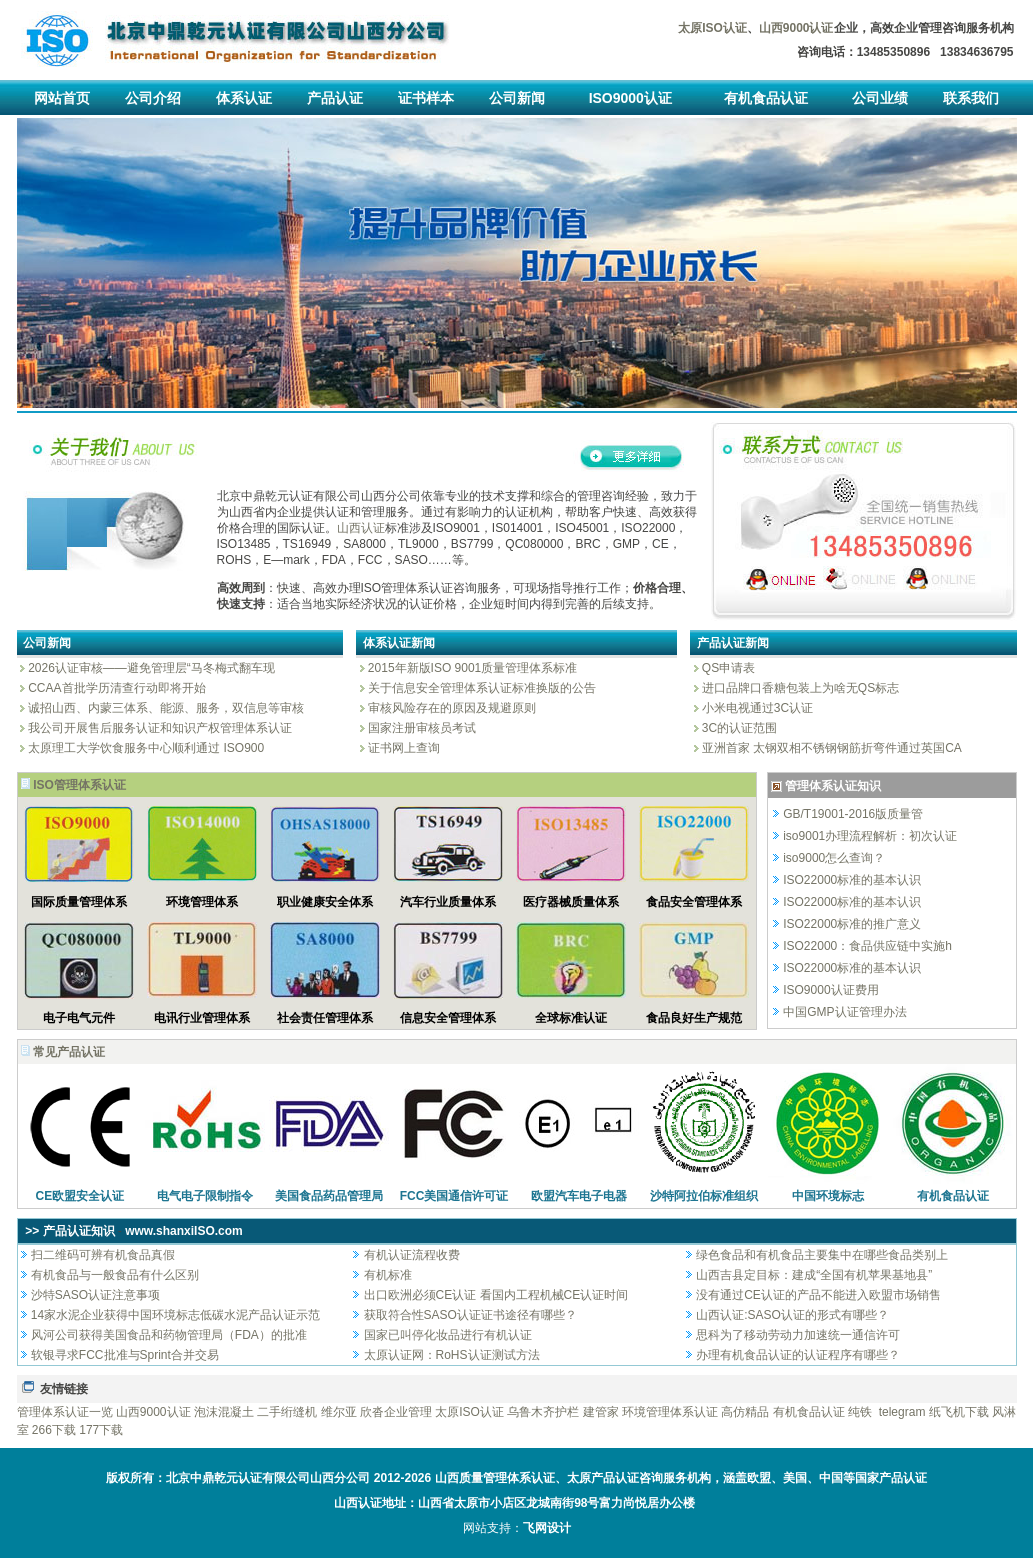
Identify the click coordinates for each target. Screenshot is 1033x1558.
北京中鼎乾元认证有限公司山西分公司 (268, 1478)
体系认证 (244, 98)
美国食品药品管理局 (329, 1196)
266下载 (54, 1430)
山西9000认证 (153, 1412)
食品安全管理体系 (694, 902)
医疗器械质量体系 (571, 902)
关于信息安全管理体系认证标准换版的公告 (480, 688)
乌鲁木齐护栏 (543, 1412)
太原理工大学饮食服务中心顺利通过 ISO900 (144, 748)
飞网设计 (547, 1528)
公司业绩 (880, 98)
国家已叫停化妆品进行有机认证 (448, 1335)
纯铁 (860, 1412)
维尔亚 (339, 1412)
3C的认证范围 (738, 728)
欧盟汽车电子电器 (579, 1196)
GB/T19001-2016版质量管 (853, 814)
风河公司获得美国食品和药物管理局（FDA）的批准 (169, 1335)
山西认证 (361, 528)
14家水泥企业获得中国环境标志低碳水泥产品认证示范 (175, 1315)
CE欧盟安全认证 (80, 1196)
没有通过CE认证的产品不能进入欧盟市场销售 (818, 1295)
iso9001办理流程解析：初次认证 (870, 836)
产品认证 (335, 98)
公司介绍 (153, 98)
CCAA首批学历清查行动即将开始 (115, 688)
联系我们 (971, 98)
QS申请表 (727, 668)
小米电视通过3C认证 (756, 708)
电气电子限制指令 (205, 1196)
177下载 (101, 1430)
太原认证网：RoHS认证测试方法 (452, 1355)
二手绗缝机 (287, 1412)
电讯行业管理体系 (202, 1018)
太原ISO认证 (469, 1412)
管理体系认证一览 (65, 1412)
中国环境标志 (828, 1196)
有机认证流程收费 (412, 1255)
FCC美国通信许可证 (454, 1196)
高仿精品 (745, 1412)
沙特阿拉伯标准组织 (704, 1196)
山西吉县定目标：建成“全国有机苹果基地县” (814, 1275)
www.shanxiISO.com (184, 1231)
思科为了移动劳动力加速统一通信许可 (798, 1335)
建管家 (601, 1412)
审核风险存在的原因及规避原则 (450, 708)
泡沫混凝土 (224, 1412)
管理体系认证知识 (833, 786)
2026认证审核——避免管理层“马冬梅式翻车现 (150, 668)
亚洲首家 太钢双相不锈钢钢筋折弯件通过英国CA (830, 748)
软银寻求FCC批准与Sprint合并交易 (125, 1355)
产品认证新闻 (733, 643)
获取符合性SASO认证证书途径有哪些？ (470, 1315)
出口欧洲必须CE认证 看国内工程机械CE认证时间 (496, 1295)
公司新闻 (517, 98)
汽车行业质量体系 (448, 902)
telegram (902, 1412)
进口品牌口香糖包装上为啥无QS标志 (799, 688)
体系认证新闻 (399, 643)
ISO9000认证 (630, 98)
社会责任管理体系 (325, 1018)
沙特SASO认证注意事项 (95, 1295)
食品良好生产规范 (694, 1018)
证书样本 (426, 98)
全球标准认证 (571, 1018)
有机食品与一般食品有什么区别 (115, 1275)
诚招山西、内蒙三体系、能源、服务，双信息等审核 (164, 708)
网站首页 (62, 98)
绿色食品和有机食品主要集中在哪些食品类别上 (822, 1255)
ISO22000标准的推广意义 (852, 924)
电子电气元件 (79, 1018)
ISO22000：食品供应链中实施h (867, 946)
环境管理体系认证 (670, 1412)
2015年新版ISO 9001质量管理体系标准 (471, 668)
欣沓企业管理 (396, 1412)
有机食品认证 (766, 98)
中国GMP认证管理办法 (844, 1012)
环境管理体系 (202, 902)
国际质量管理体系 (79, 902)
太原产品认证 (603, 1478)
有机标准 (388, 1275)
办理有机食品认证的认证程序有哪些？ (798, 1355)
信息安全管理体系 (448, 1018)
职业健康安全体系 (325, 902)
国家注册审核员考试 (420, 728)
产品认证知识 (79, 1231)
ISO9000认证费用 (830, 990)
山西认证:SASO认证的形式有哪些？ (792, 1315)
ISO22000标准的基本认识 (852, 880)
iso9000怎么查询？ (834, 858)
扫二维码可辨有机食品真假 (103, 1255)
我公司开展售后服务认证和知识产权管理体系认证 (158, 728)
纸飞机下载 (959, 1412)
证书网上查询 (402, 748)
